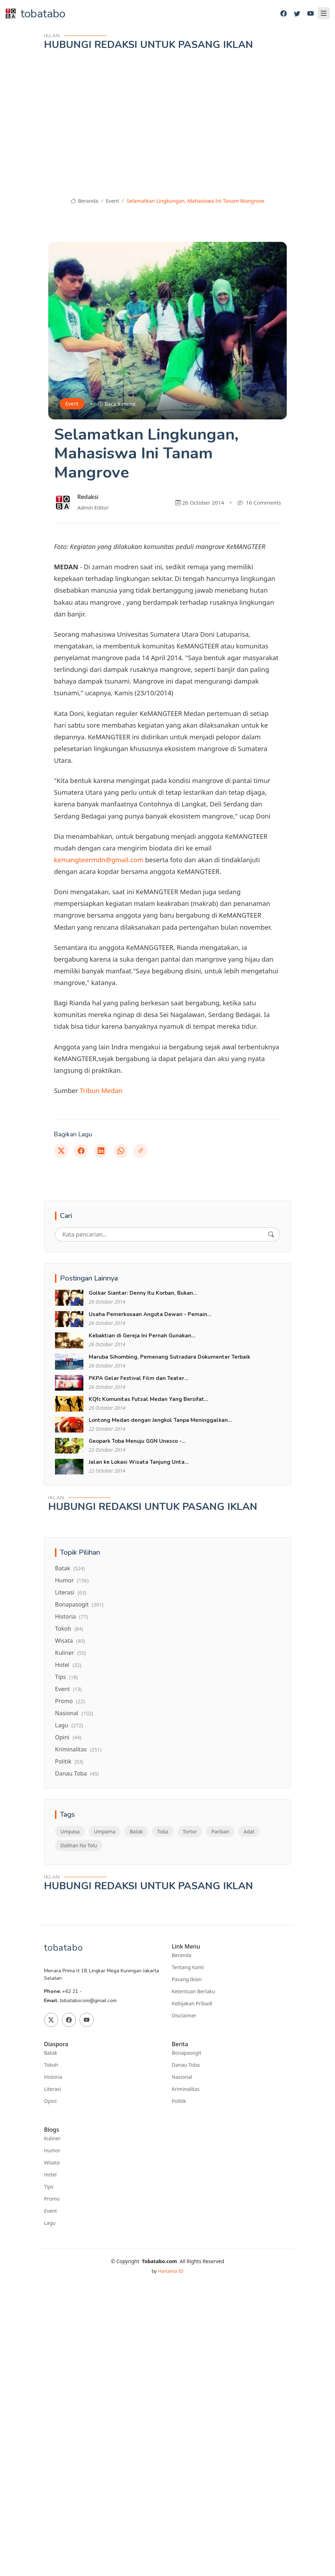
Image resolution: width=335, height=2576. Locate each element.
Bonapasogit (79, 1604)
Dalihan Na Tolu (78, 1845)
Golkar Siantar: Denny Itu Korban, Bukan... (143, 1293)
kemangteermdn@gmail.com (98, 859)
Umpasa (69, 1831)
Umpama (105, 1831)
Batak (70, 1568)
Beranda (84, 200)
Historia (71, 1616)
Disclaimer (184, 2015)
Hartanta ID (170, 2271)
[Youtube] (310, 13)
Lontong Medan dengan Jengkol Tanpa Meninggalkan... (160, 1420)
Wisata (70, 1641)
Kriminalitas (78, 1749)
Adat (248, 1831)
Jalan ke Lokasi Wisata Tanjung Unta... (139, 1462)
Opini (68, 1737)
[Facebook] (284, 13)
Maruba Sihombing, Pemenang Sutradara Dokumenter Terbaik (169, 1356)
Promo (70, 1701)
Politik (69, 1761)
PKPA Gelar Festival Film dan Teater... (138, 1378)
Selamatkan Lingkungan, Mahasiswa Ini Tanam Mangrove (195, 200)
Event (112, 200)
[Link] (140, 1151)
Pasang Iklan (187, 1979)
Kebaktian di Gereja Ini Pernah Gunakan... (142, 1335)
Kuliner (70, 1653)
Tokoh (69, 1628)
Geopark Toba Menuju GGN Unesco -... (137, 1441)
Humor (72, 1580)
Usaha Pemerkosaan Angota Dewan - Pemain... (150, 1314)
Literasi (70, 1592)
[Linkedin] (101, 1151)
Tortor (190, 1831)
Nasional (74, 1713)
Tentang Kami (188, 1967)
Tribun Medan (101, 1090)
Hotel (68, 1665)
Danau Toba (77, 1773)
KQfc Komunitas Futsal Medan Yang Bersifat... (148, 1399)
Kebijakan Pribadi (192, 2003)
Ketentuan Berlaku (193, 1991)
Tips (66, 1677)
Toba (163, 1831)
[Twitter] (297, 13)
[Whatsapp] (121, 1151)
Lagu (69, 1725)
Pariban (220, 1831)
